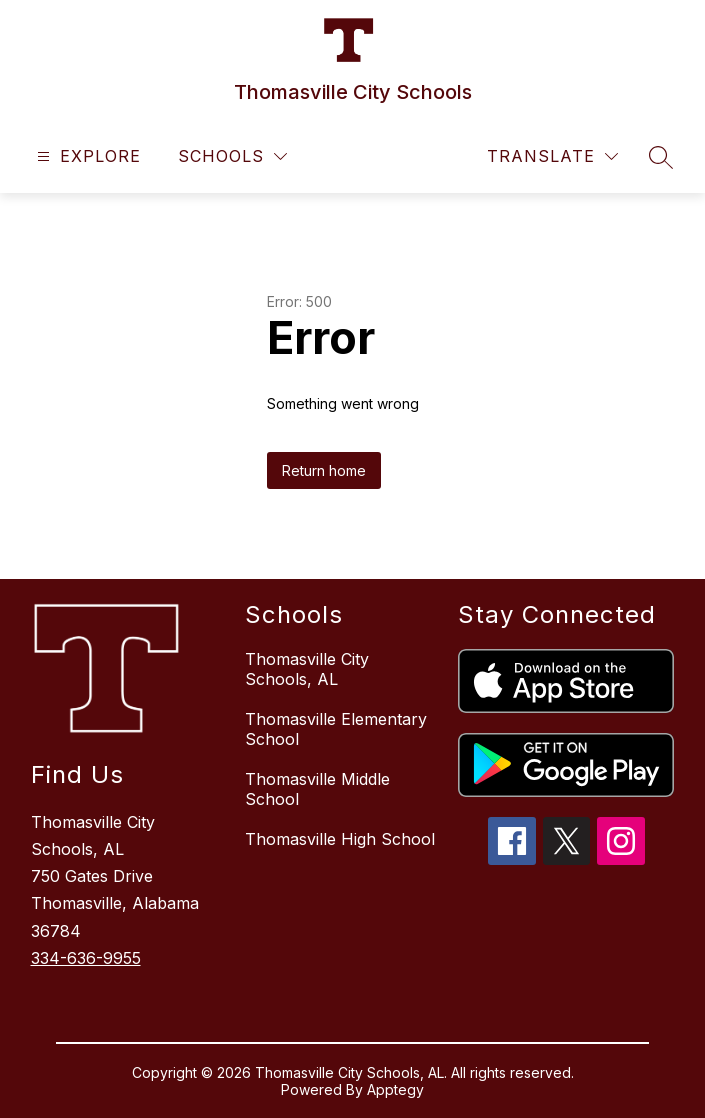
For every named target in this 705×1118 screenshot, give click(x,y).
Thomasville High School (340, 839)
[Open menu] (86, 156)
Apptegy (395, 1089)
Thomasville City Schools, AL (307, 669)
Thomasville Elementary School (336, 729)
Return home (324, 470)
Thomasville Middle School (317, 789)
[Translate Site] (552, 156)
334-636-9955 (86, 958)
